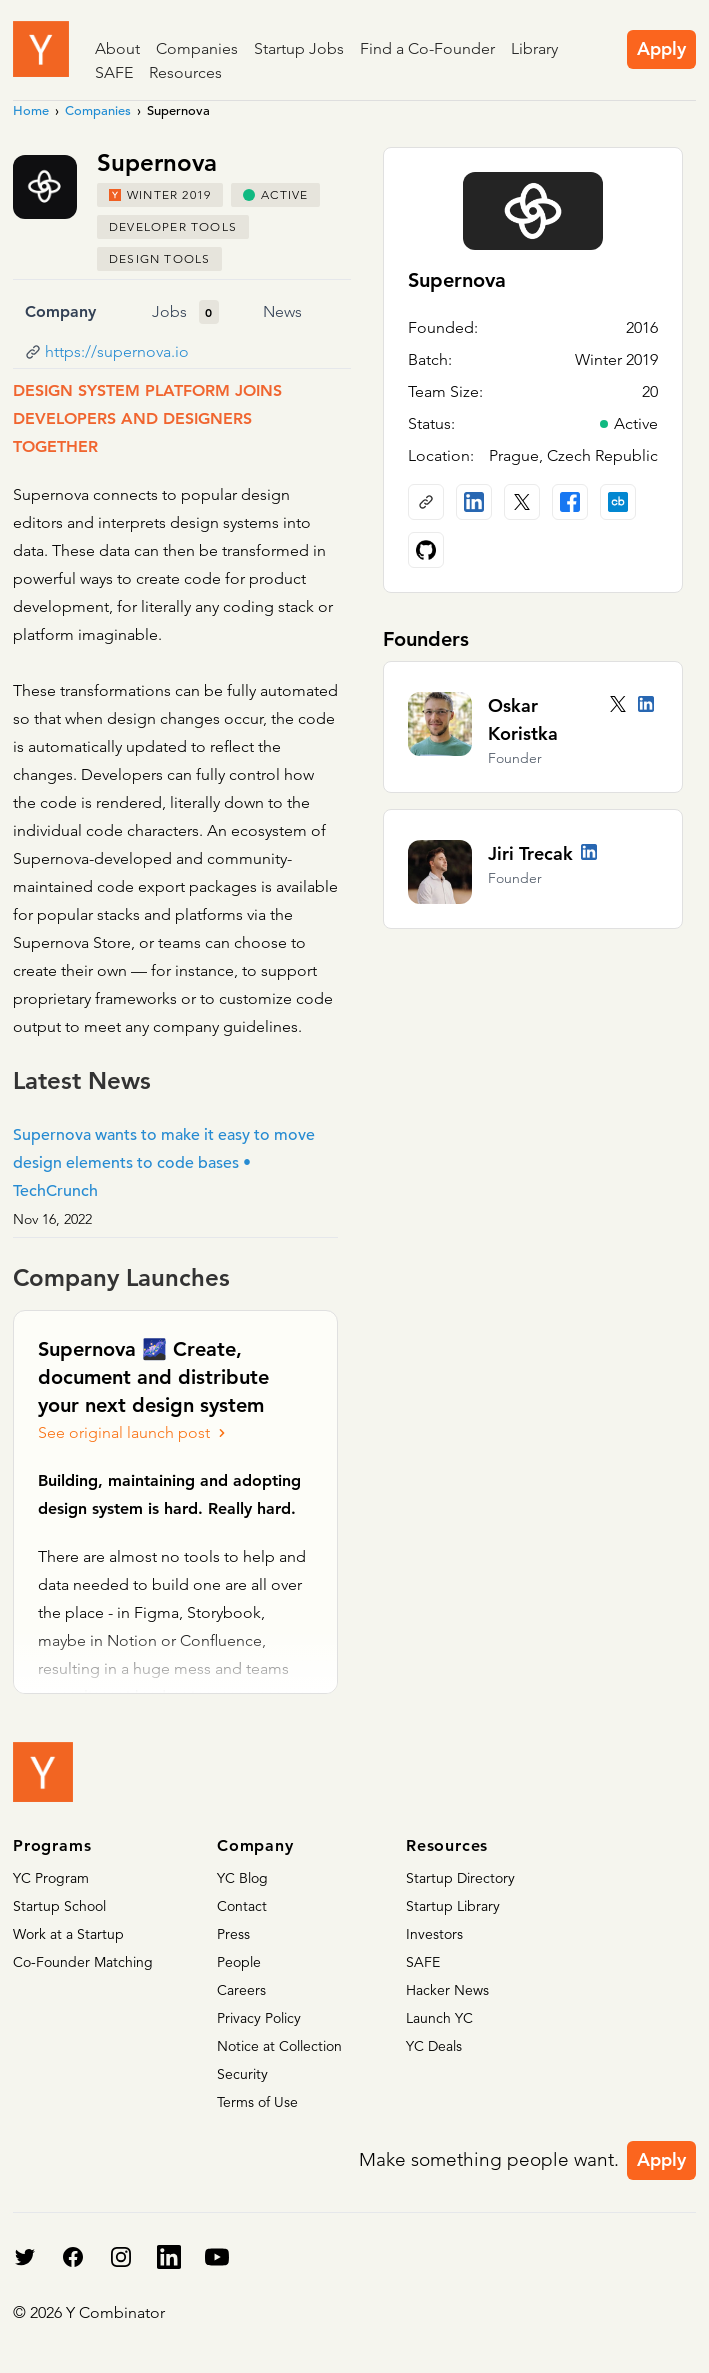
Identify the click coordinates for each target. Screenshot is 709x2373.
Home (31, 110)
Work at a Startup (68, 1934)
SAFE (114, 72)
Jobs (169, 311)
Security (242, 2074)
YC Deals (434, 2046)
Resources (185, 72)
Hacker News (447, 1990)
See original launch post (134, 1432)
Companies (197, 48)
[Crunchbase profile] (618, 502)
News (282, 311)
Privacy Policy (259, 2018)
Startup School (59, 1906)
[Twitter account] (618, 704)
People (239, 1962)
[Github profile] (426, 550)
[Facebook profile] (570, 502)
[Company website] (426, 502)
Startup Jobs (299, 48)
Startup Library (453, 1906)
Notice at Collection (279, 2046)
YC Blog (242, 1878)
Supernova (457, 280)
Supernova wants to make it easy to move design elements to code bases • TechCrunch (164, 1163)
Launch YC (439, 2018)
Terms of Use (257, 2102)
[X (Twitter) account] (522, 502)
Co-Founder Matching (83, 1962)
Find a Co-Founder (427, 48)
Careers (241, 1990)
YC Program (51, 1878)
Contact (242, 1906)
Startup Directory (460, 1878)
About (117, 48)
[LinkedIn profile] (474, 502)
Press (233, 1934)
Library (534, 48)
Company (60, 311)
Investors (434, 1934)
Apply (661, 48)
